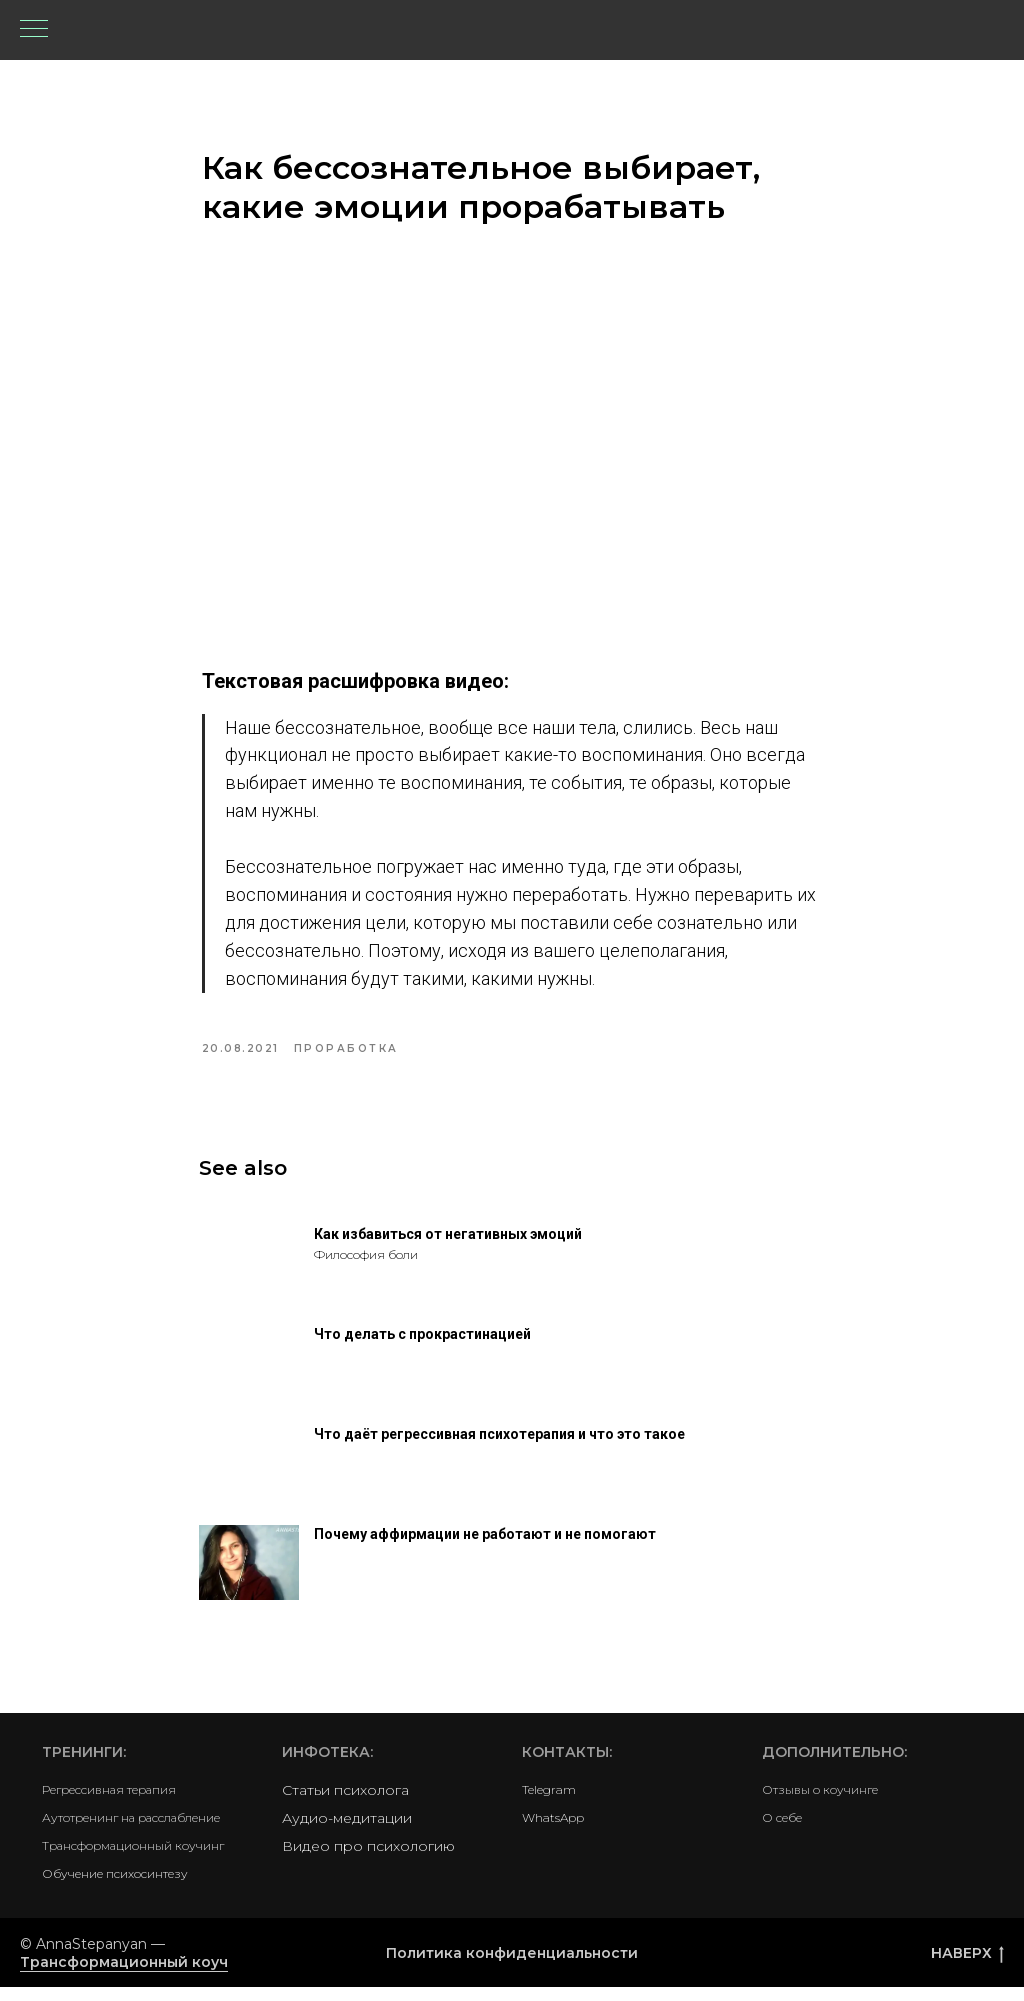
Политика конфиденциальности (512, 1967)
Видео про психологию (368, 1859)
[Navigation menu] (34, 30)
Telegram (549, 1802)
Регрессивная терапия (109, 1802)
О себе (782, 1830)
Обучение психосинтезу (115, 1886)
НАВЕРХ (967, 1967)
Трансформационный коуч (124, 1976)
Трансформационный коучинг (133, 1858)
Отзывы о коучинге (820, 1802)
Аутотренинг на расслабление (131, 1830)
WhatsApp (553, 1830)
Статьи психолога (345, 1803)
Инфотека (326, 1765)
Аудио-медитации (347, 1831)
